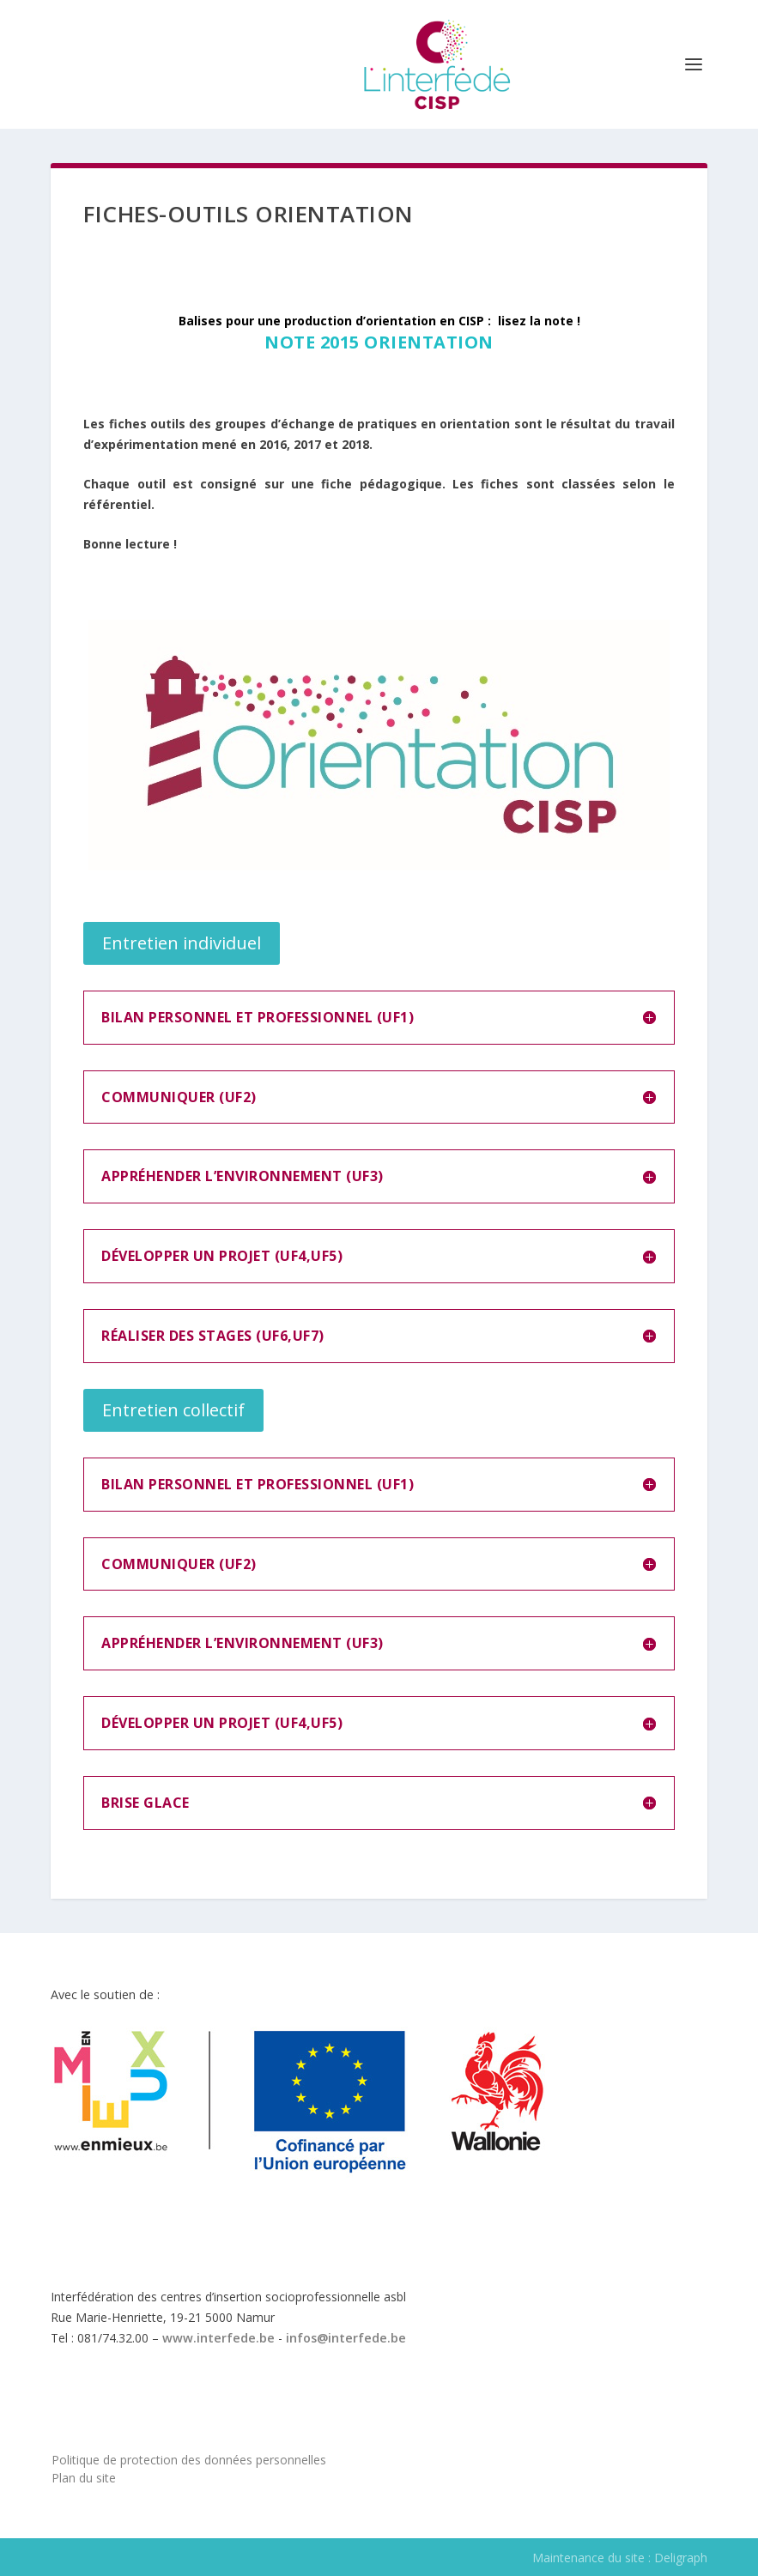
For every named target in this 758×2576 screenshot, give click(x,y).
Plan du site (84, 2478)
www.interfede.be (218, 2338)
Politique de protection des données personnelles (189, 2460)
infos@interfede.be (346, 2338)
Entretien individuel (181, 943)
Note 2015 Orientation (379, 342)
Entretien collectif (173, 1409)
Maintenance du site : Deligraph (619, 2557)
